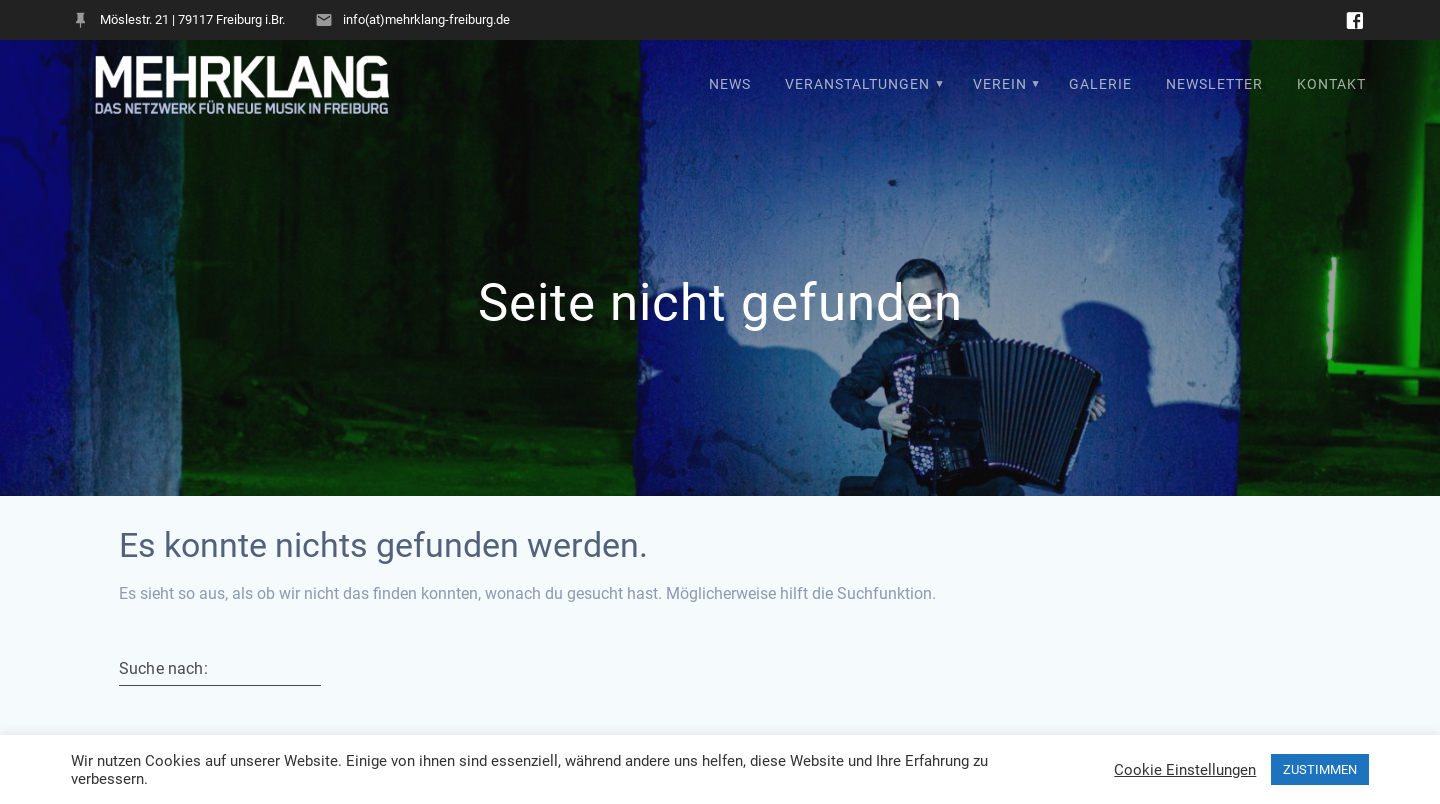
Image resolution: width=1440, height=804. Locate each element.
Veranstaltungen (857, 84)
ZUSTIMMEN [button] (1320, 769)
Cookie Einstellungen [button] (1185, 770)
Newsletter (1214, 84)
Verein (1000, 84)
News (730, 84)
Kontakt (1331, 84)
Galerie (1100, 84)
